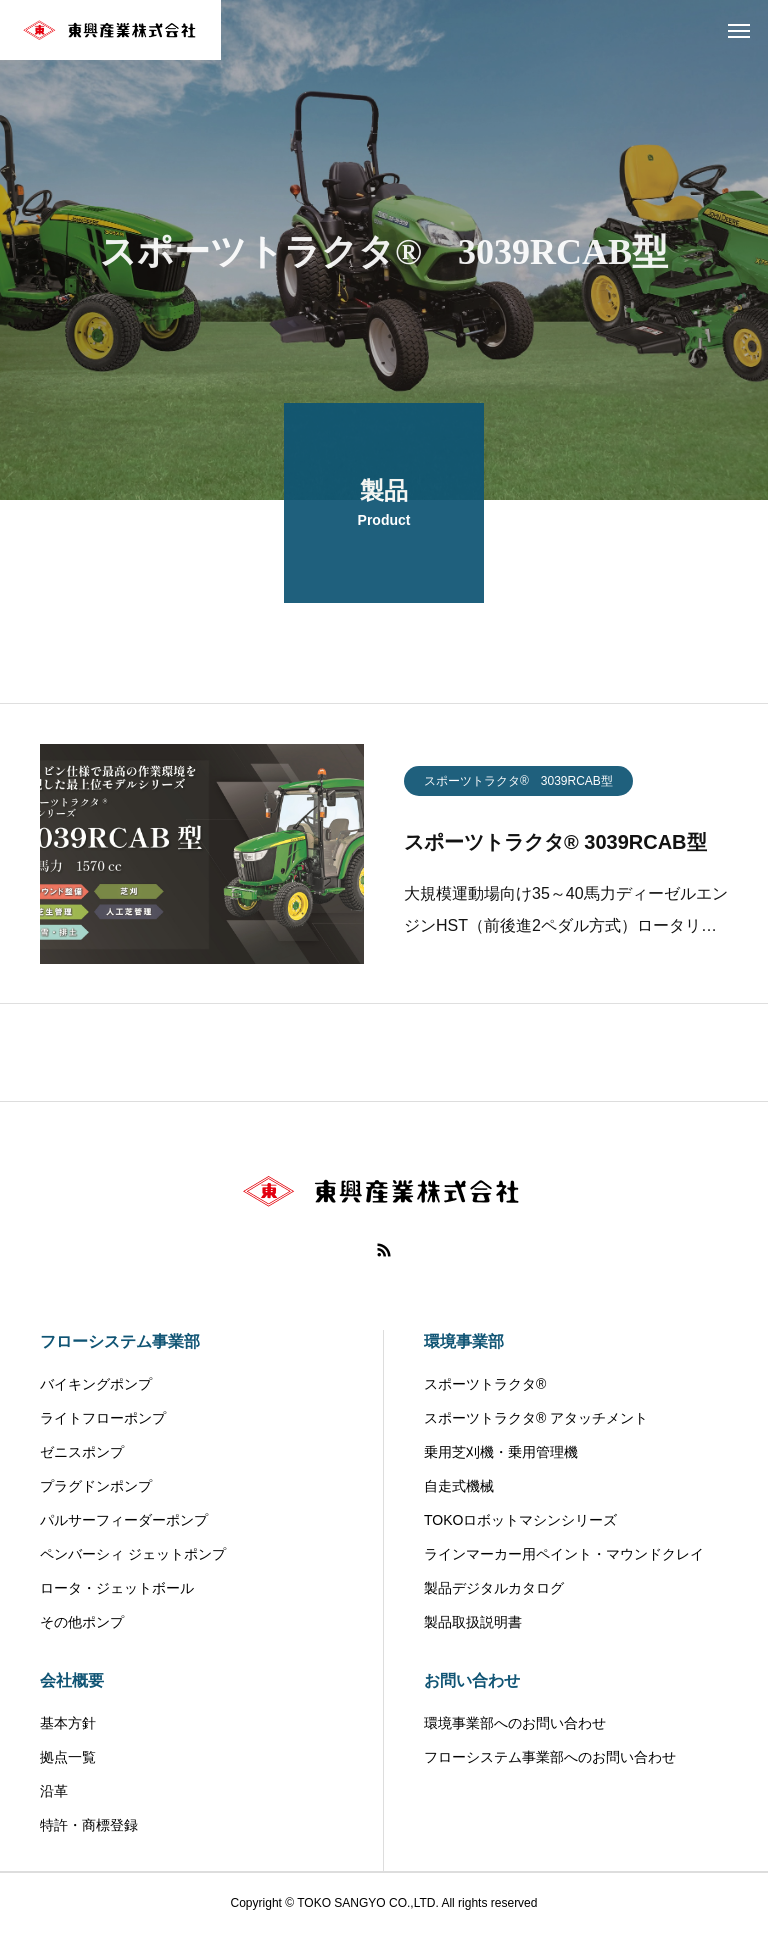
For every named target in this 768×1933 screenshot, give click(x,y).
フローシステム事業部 (120, 1341)
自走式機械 (459, 1486)
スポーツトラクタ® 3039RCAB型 (518, 787)
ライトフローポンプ (103, 1418)
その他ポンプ (82, 1622)
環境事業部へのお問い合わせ (515, 1723)
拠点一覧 (68, 1757)
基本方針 (68, 1723)
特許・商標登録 (89, 1825)
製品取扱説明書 (473, 1622)
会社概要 (72, 1680)
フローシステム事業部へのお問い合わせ (550, 1757)
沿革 (54, 1791)
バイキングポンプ (96, 1384)
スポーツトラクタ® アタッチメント (536, 1418)
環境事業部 (464, 1341)
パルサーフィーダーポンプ (124, 1520)
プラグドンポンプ (96, 1486)
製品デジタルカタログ (494, 1588)
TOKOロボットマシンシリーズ (520, 1520)
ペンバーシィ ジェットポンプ (133, 1554)
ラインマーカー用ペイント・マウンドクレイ (564, 1554)
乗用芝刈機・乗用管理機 (501, 1452)
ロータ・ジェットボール (117, 1588)
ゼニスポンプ (82, 1452)
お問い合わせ (472, 1680)
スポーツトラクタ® (485, 1384)
